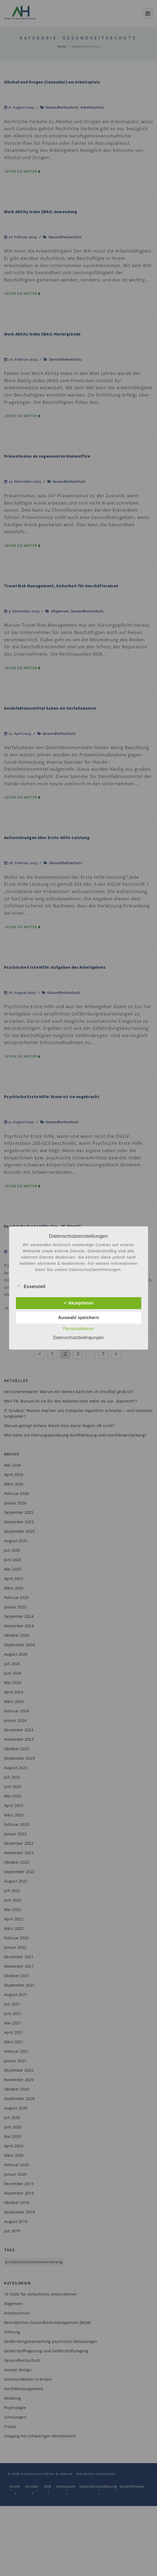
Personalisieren (78, 1328)
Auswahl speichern (78, 1317)
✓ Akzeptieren (78, 1303)
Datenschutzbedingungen (78, 1337)
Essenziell (30, 1286)
